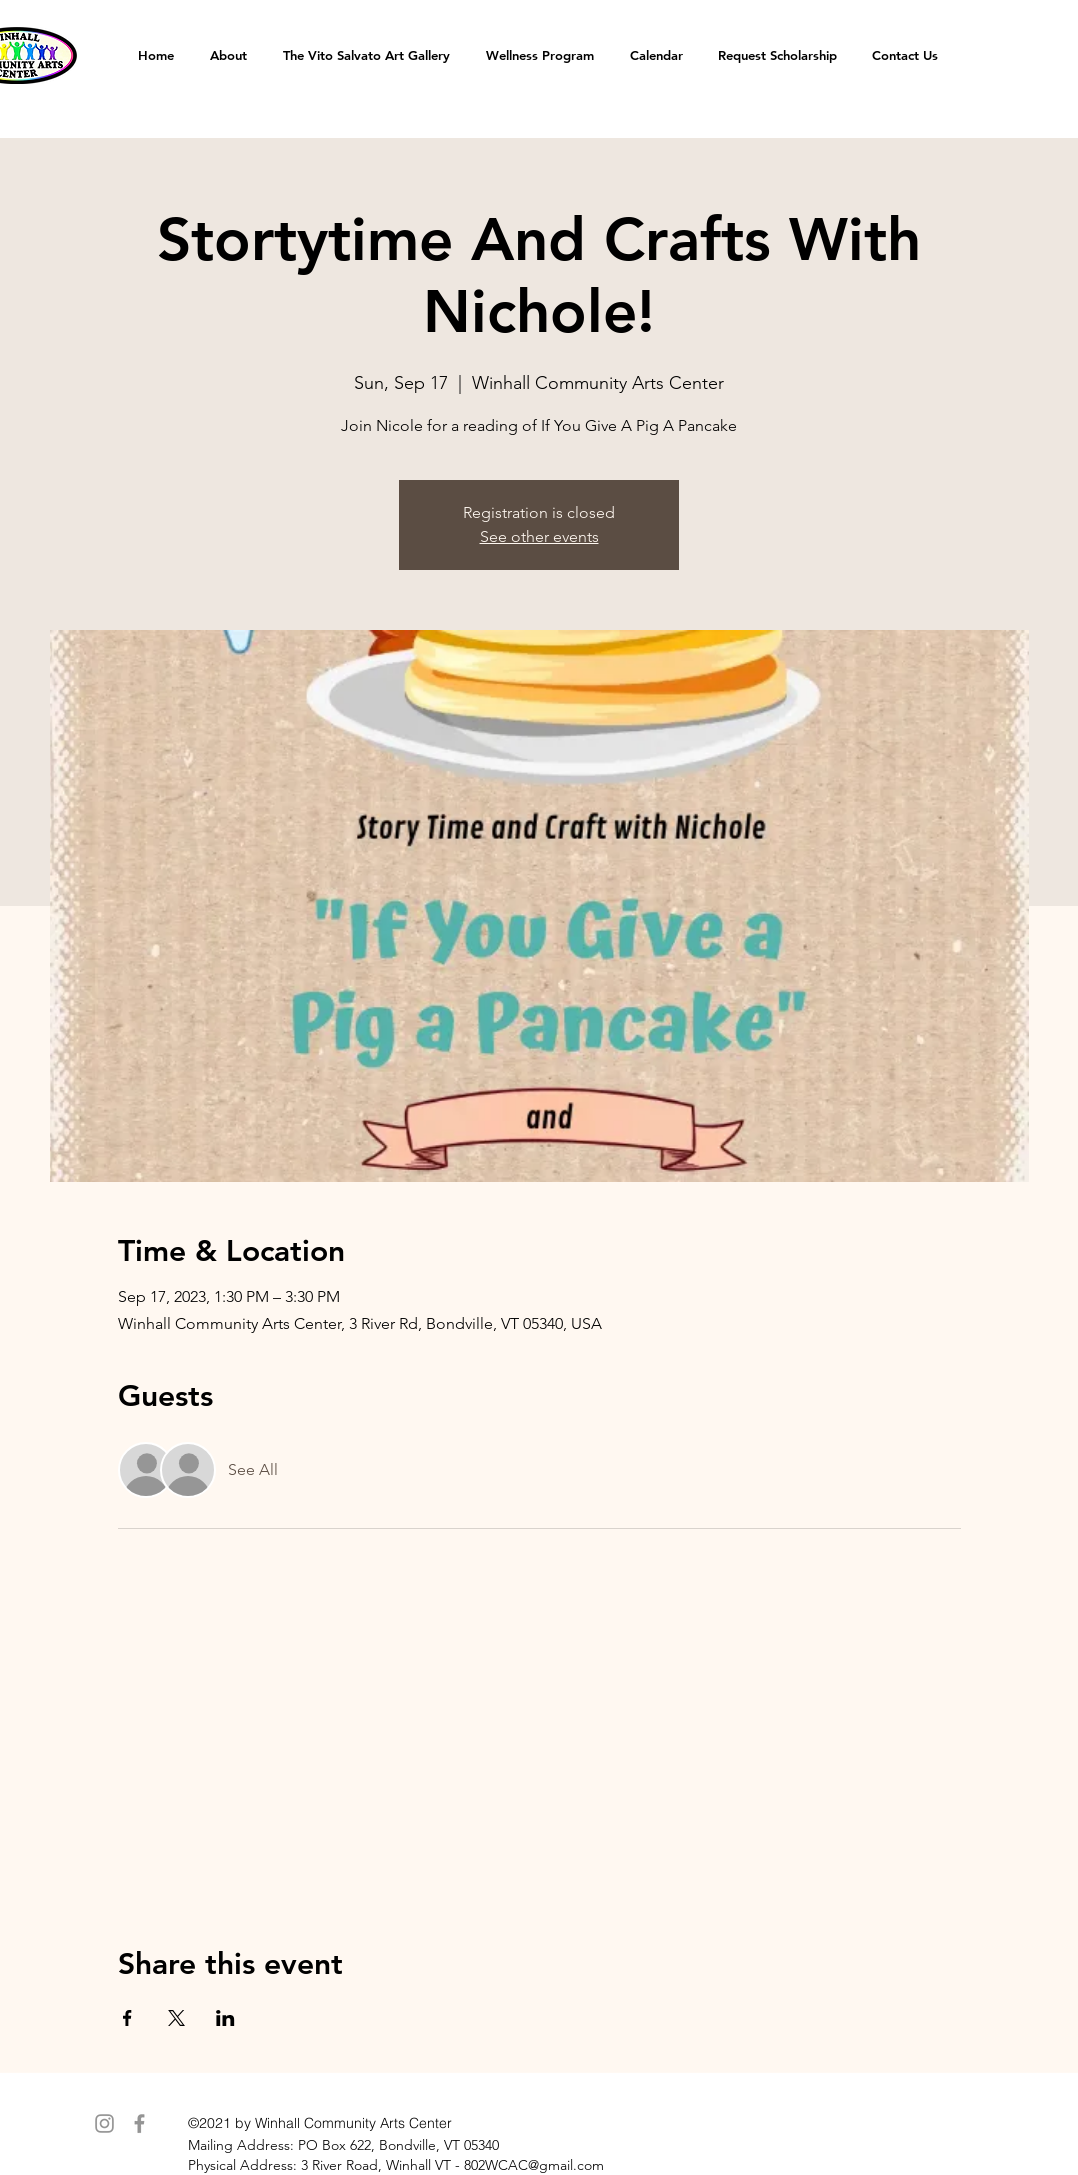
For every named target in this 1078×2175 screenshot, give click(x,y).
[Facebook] (139, 2123)
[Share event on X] (176, 2018)
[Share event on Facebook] (127, 2018)
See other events (539, 536)
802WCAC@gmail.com (534, 2165)
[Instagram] (104, 2123)
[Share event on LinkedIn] (225, 2018)
